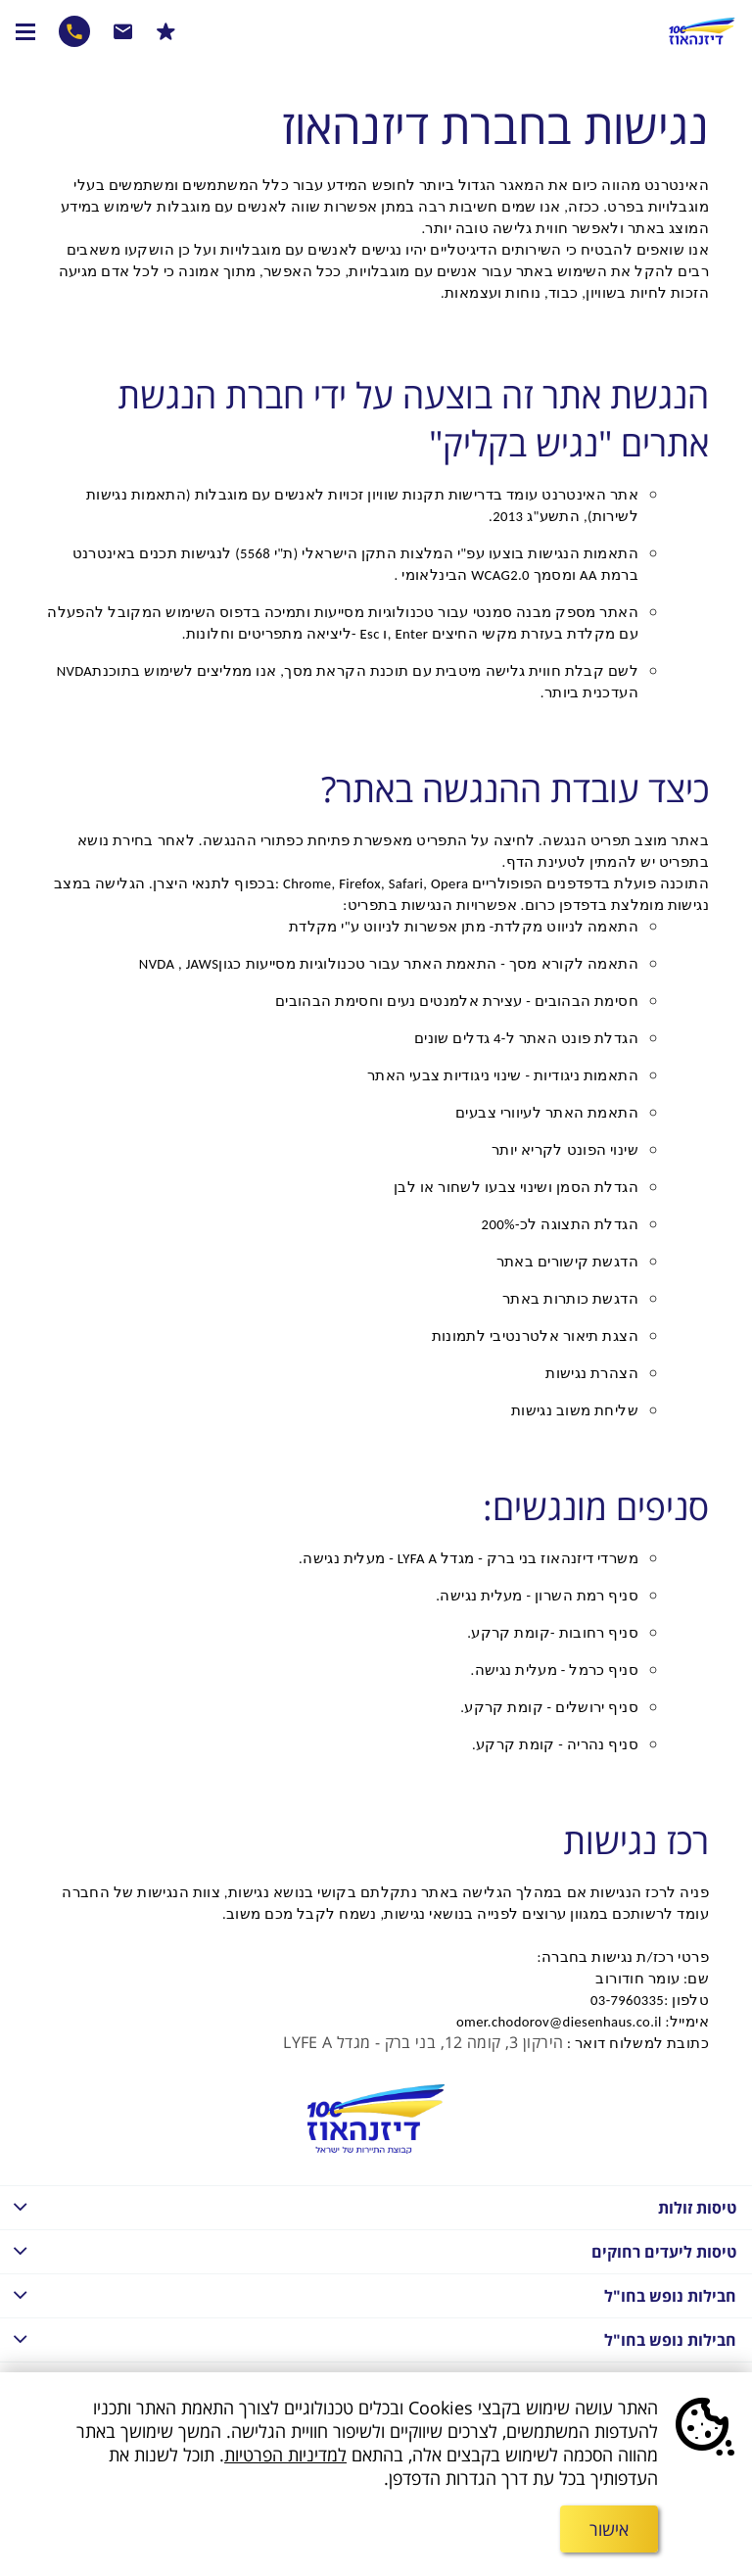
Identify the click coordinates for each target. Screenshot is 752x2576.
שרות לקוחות (123, 31)
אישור (609, 2529)
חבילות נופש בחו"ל (368, 2294)
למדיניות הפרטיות (285, 2454)
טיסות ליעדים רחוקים (368, 2250)
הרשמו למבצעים (166, 31)
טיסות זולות (368, 2206)
